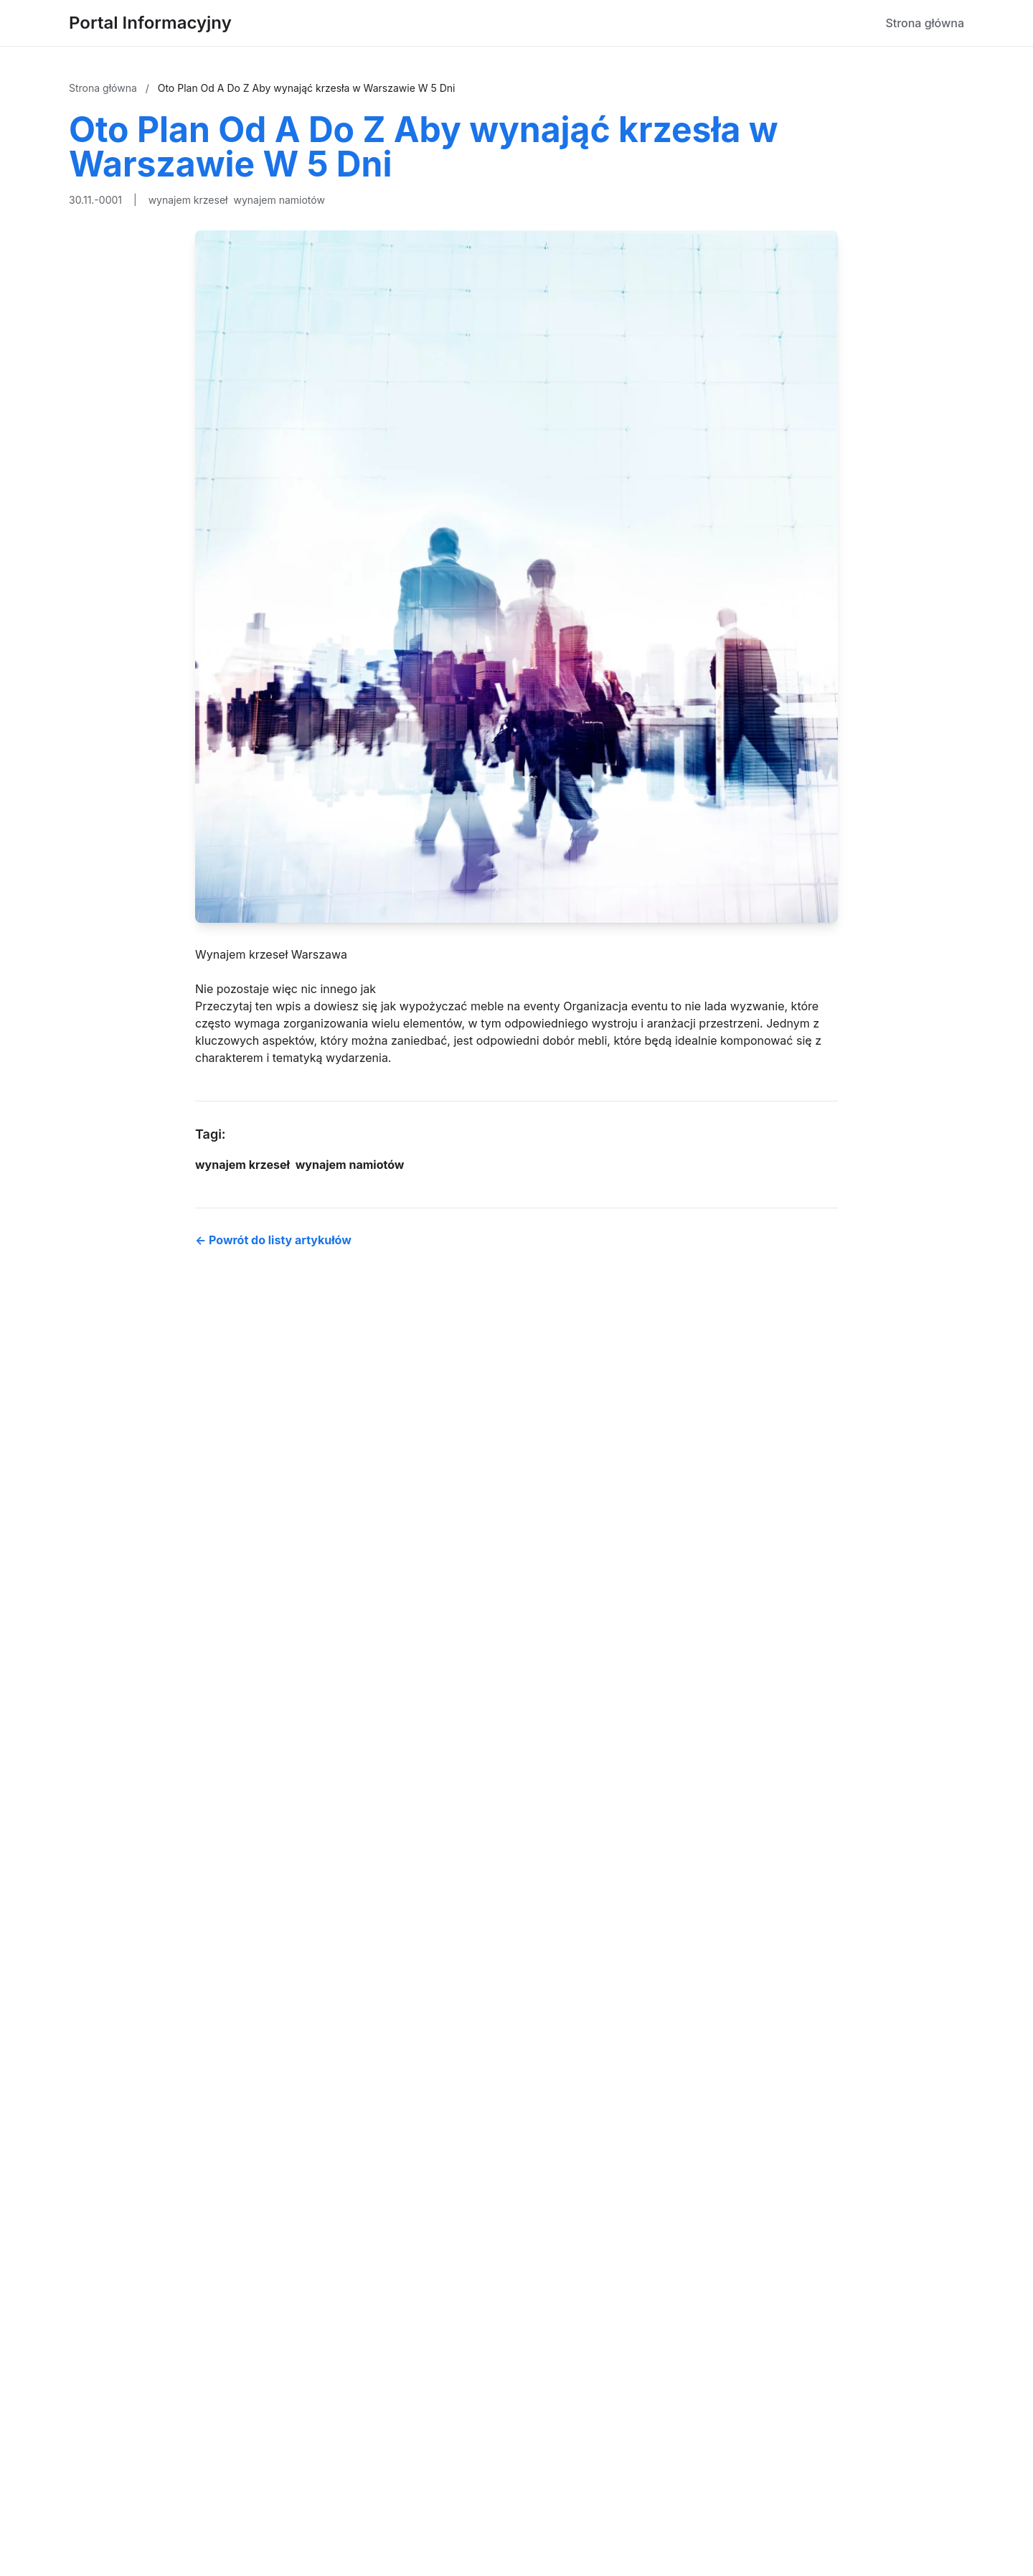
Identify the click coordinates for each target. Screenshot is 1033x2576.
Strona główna (924, 23)
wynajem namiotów (278, 200)
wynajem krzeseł (188, 200)
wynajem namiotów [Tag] (350, 1164)
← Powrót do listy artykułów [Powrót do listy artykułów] (273, 1240)
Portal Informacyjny (150, 22)
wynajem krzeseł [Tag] (242, 1164)
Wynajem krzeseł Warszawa (271, 954)
